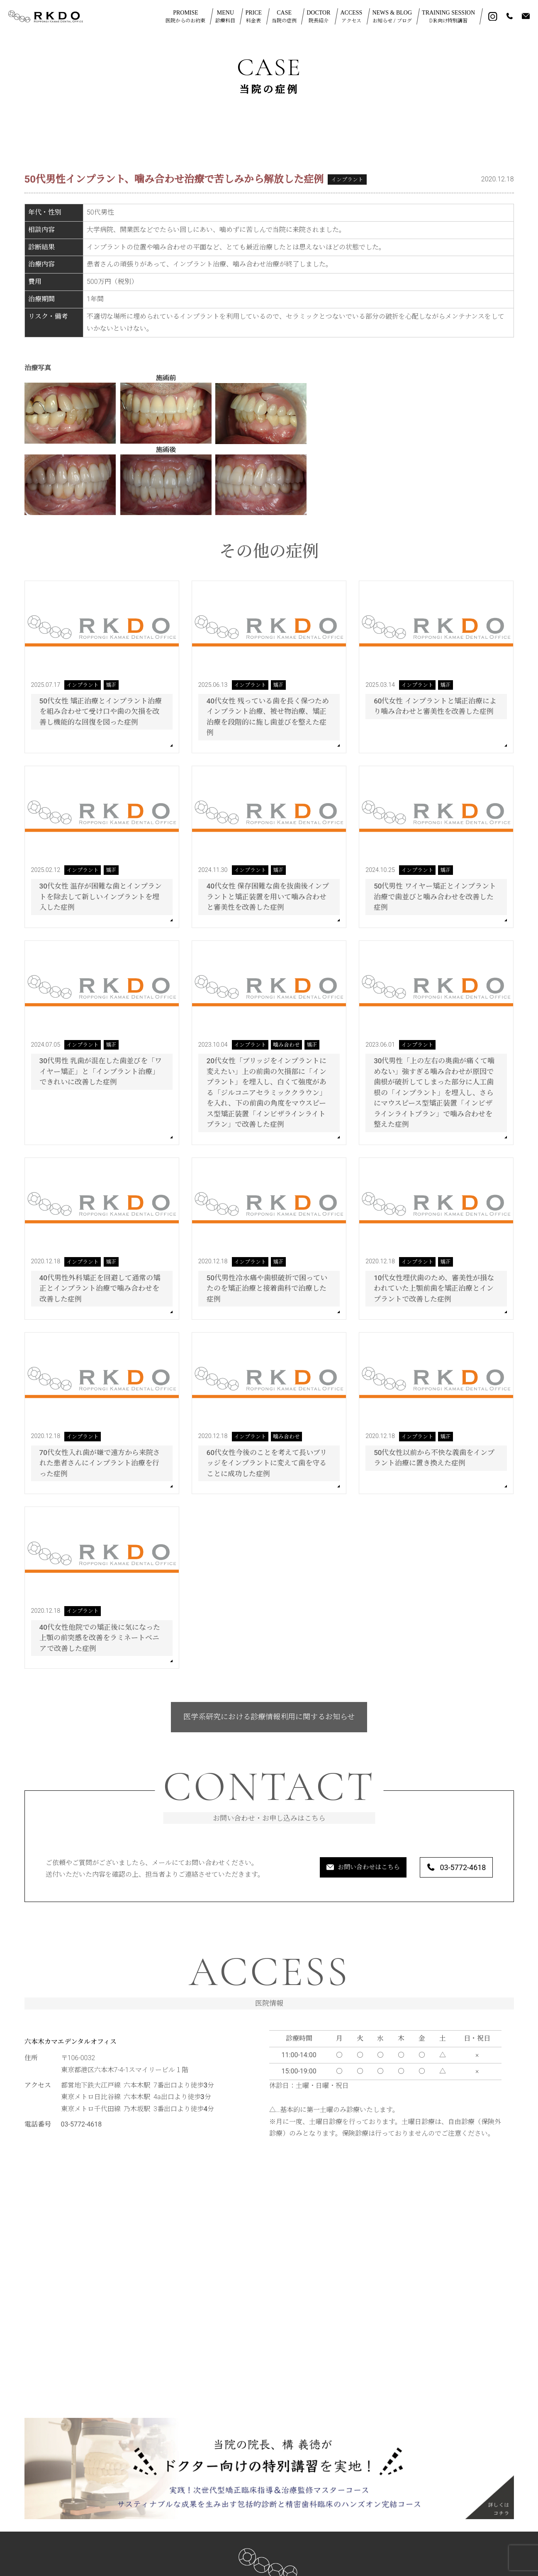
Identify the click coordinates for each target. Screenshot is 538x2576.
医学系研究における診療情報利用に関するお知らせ (269, 1716)
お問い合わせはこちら (338, 1868)
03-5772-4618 (449, 1868)
